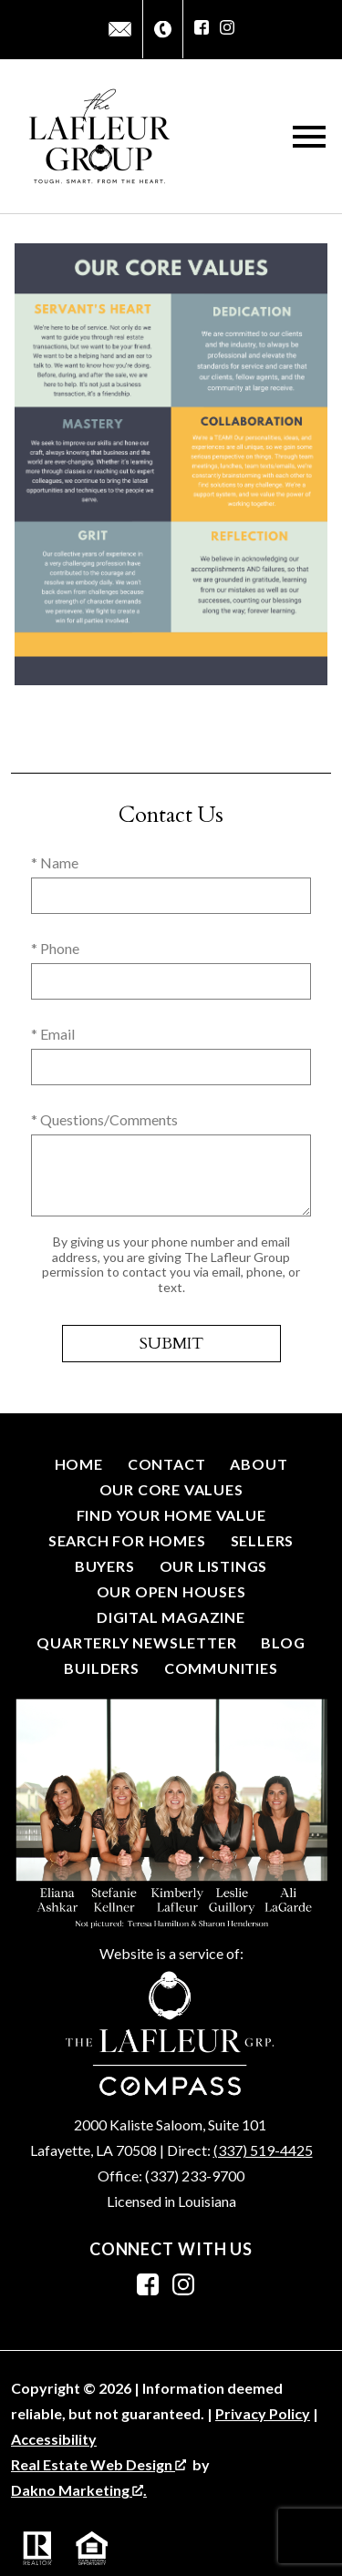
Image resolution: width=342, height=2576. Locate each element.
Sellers (263, 1540)
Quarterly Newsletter (136, 1642)
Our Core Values (171, 1489)
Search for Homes (127, 1540)
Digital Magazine (171, 1617)
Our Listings (214, 1566)
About (258, 1464)
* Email (53, 1033)
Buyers (105, 1566)
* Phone (55, 948)
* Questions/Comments (104, 1119)
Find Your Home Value (171, 1515)
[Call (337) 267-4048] (162, 29)
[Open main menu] (309, 137)
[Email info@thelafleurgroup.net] (120, 29)
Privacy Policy (262, 2413)
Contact (167, 1464)
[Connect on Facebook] (201, 29)
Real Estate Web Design (98, 2464)
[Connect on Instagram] (227, 29)
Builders (101, 1668)
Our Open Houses (171, 1591)
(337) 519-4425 (263, 2150)
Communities (221, 1668)
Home (79, 1464)
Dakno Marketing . (79, 2490)
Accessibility (54, 2439)
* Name (54, 862)
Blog (283, 1642)
